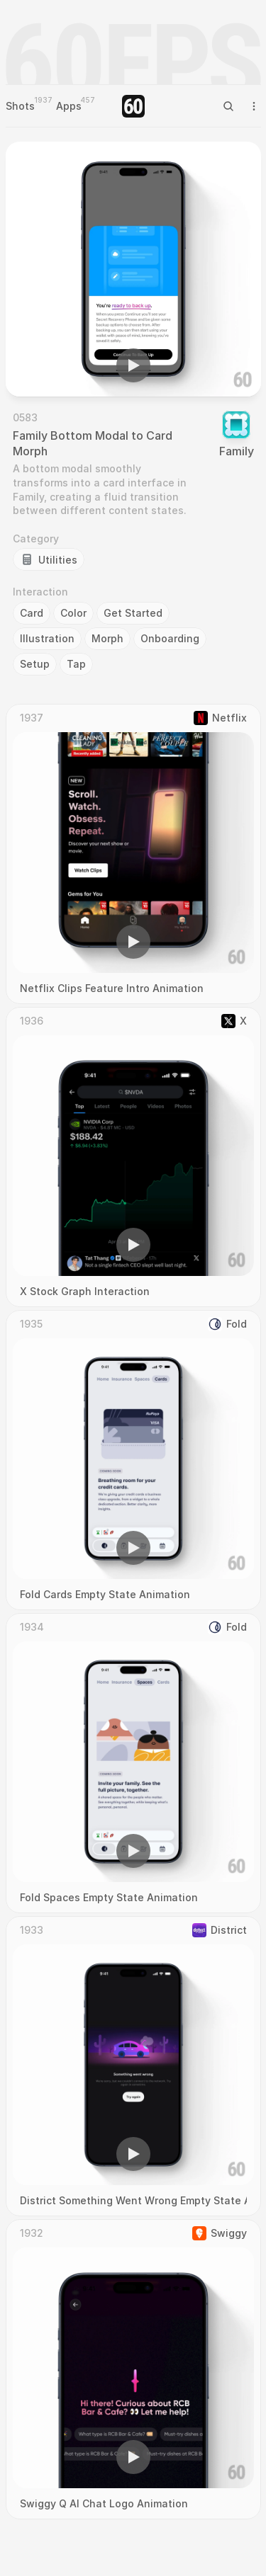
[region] (133, 269)
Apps (69, 106)
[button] (133, 365)
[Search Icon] (228, 106)
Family (236, 451)
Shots (20, 106)
